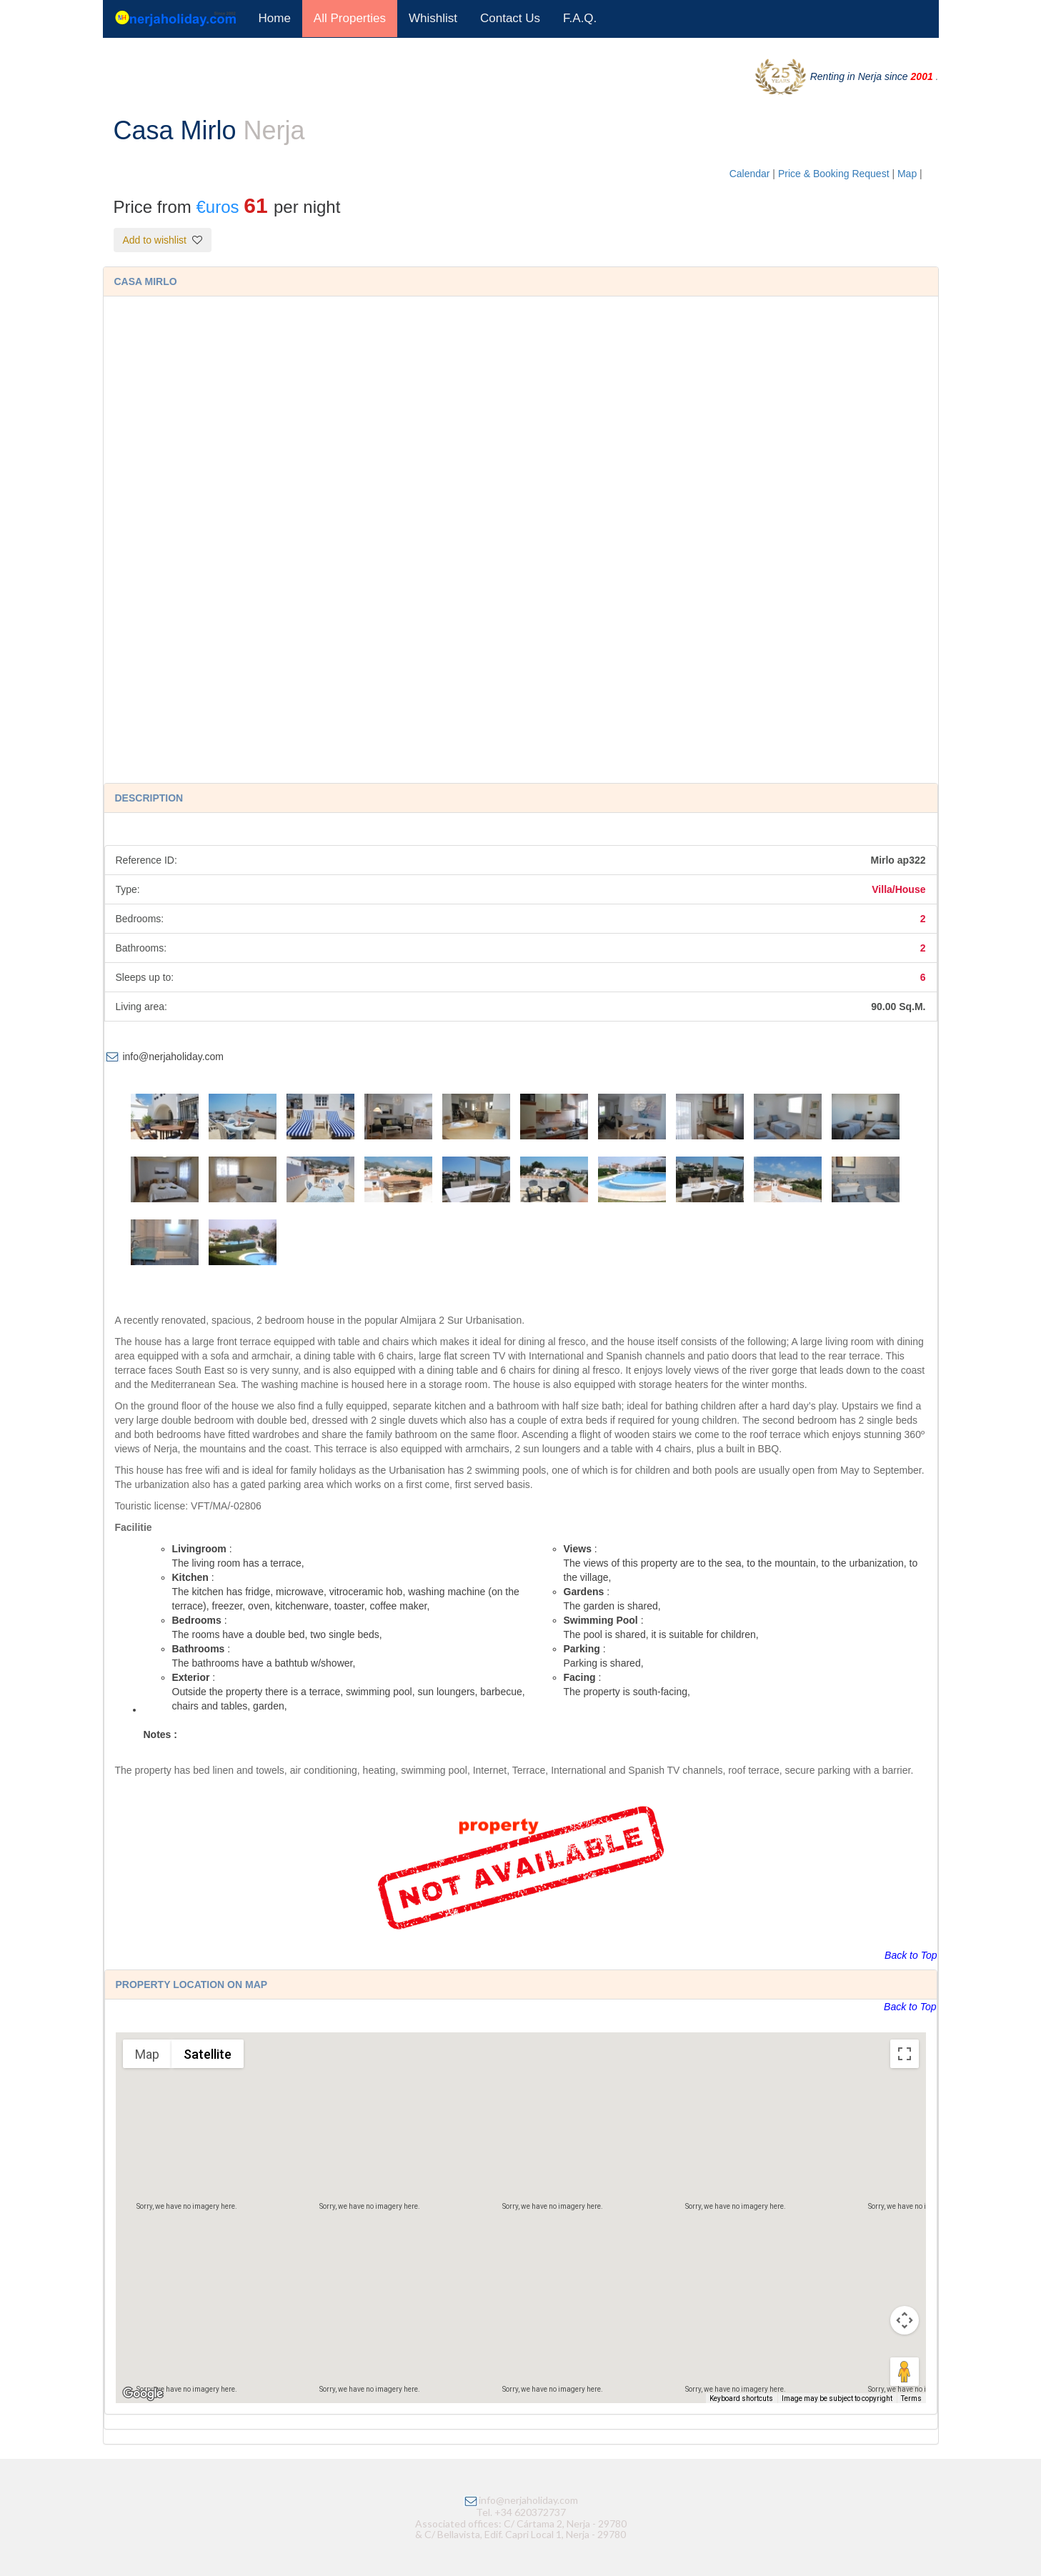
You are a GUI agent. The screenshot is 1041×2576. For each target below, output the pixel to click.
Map (908, 173)
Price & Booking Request (835, 173)
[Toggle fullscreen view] (904, 2054)
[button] (521, 2205)
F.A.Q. (580, 18)
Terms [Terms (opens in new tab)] (911, 2398)
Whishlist (433, 18)
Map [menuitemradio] (147, 2054)
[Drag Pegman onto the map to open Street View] (904, 2371)
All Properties (350, 18)
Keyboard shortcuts (741, 2398)
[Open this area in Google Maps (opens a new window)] (142, 2394)
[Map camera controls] (904, 2320)
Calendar (749, 173)
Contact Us (510, 18)
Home (275, 18)
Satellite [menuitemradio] (207, 2054)
